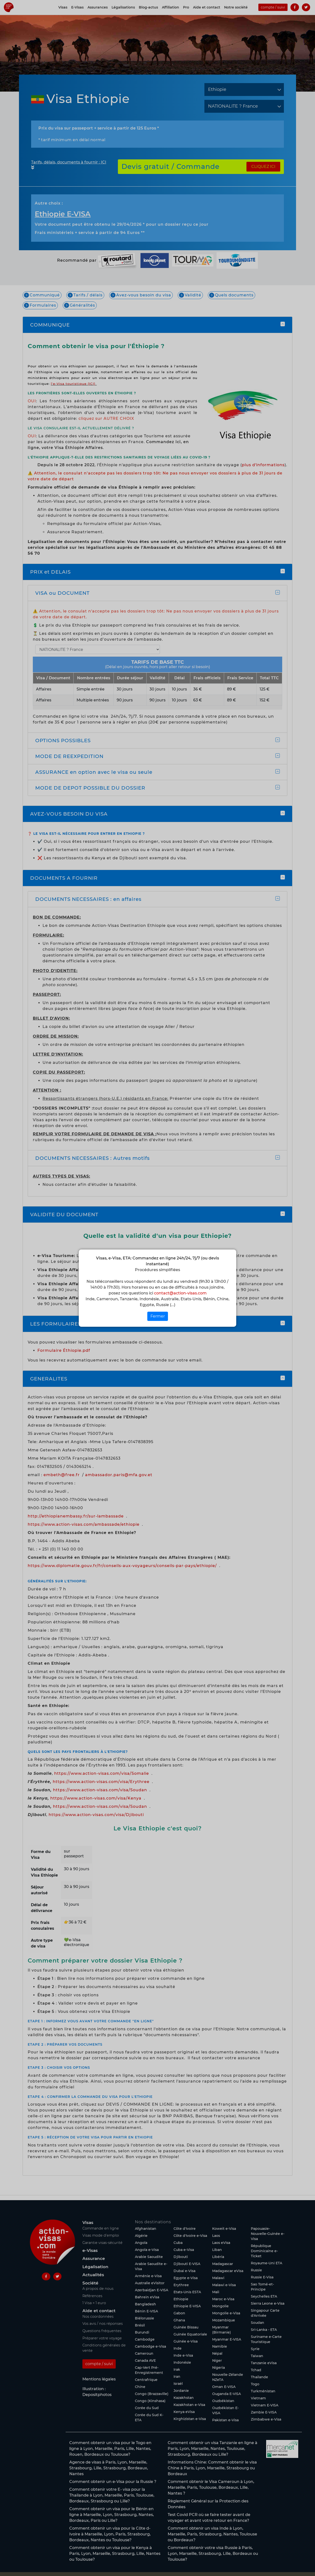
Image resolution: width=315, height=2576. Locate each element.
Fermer (157, 1316)
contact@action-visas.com (180, 1293)
